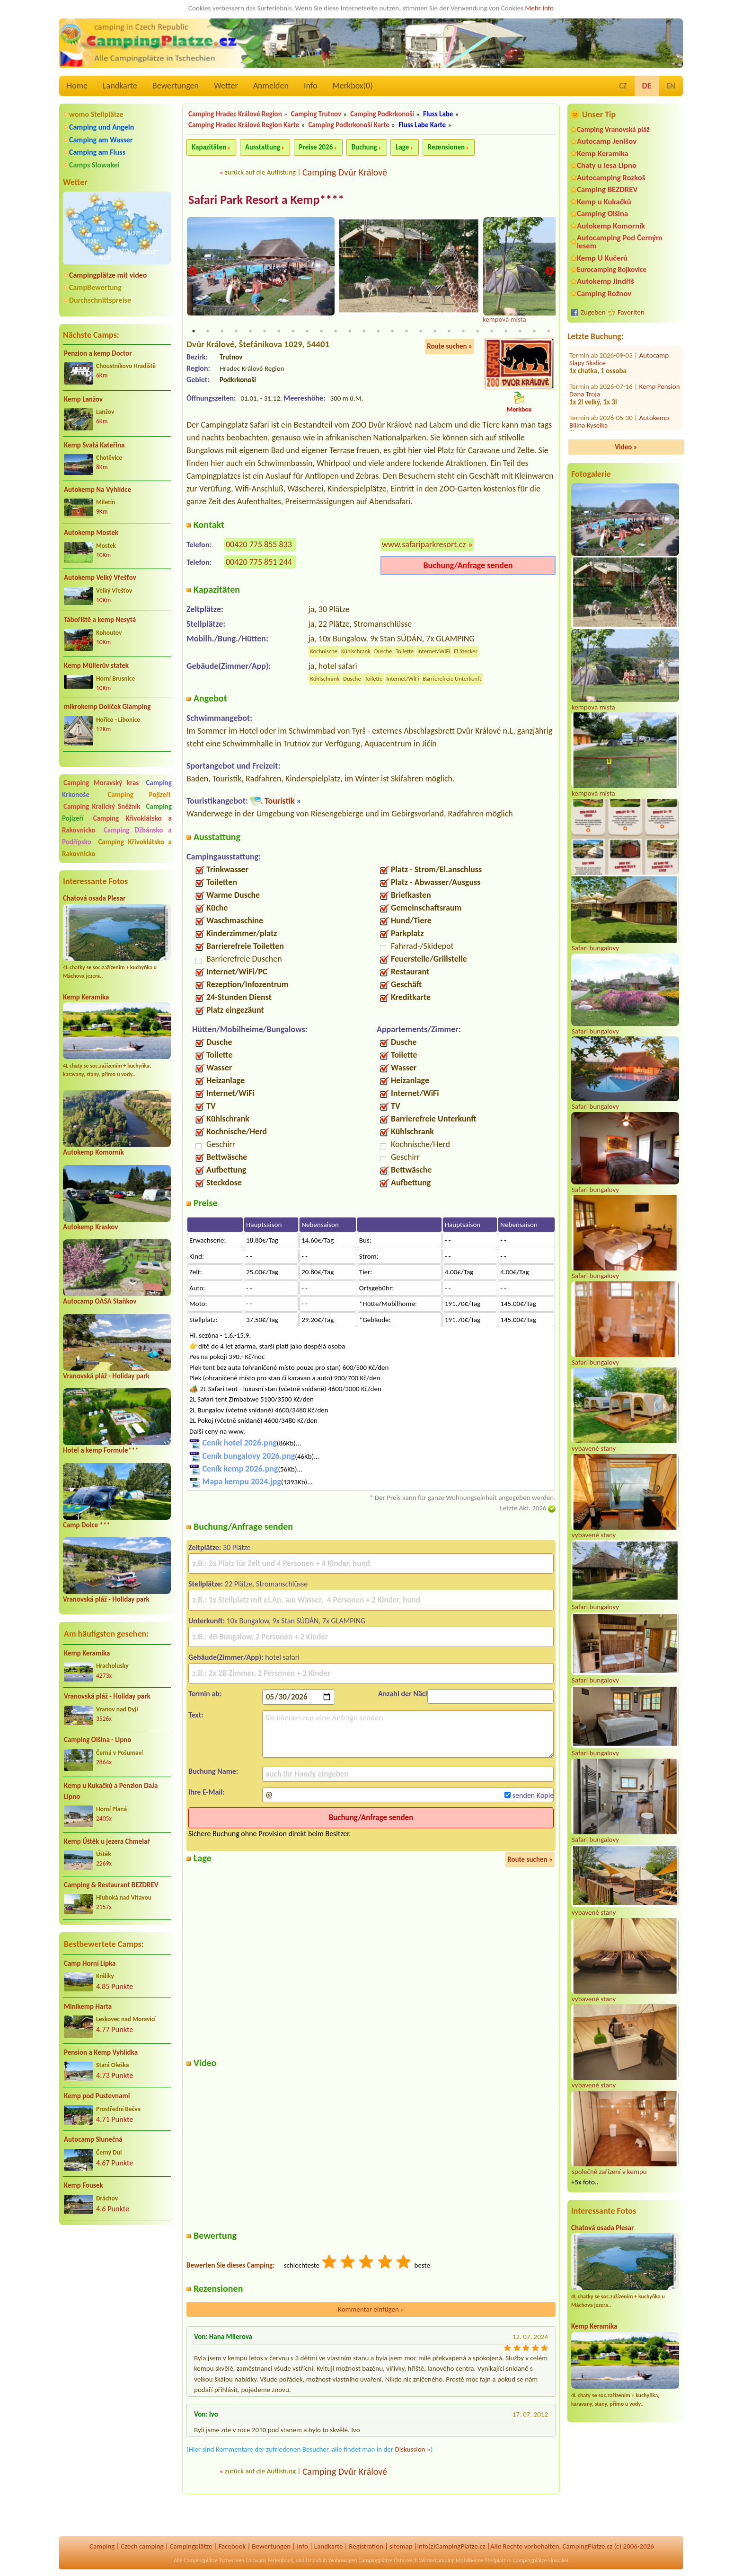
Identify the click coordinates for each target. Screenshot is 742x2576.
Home (77, 85)
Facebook (232, 2546)
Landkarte (120, 85)
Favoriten (631, 312)
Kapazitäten (209, 147)
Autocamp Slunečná (93, 2139)
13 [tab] (364, 331)
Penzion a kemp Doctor (98, 353)
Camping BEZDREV (607, 189)
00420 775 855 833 (259, 545)
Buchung (364, 147)
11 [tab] (335, 331)
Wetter (226, 85)
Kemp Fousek (83, 2185)
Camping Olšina (602, 214)
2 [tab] (207, 331)
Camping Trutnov (316, 114)
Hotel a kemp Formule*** (101, 1450)
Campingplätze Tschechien (214, 2560)
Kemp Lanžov (83, 399)
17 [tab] (420, 331)
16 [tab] (406, 331)
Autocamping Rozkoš (611, 178)
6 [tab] (264, 331)
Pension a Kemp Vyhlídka (101, 2052)
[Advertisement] (117, 2283)
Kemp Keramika (86, 997)
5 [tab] (250, 331)
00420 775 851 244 (259, 562)
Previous (192, 271)
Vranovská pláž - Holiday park (106, 1376)
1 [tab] (193, 331)
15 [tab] (392, 331)
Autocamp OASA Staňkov (99, 1301)
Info (311, 85)
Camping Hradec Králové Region (235, 114)
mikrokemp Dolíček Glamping (107, 706)
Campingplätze (191, 2546)
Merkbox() (352, 85)
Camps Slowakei (94, 164)
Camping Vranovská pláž (613, 129)
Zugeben (593, 312)
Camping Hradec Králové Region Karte (243, 125)
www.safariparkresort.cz (424, 545)
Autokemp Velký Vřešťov (100, 577)
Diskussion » (412, 2449)
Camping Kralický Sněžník (101, 806)
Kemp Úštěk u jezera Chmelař (107, 1841)
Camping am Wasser (101, 139)
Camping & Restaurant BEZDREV (111, 1885)
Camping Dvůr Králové (344, 172)
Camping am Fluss (97, 152)
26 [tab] (548, 331)
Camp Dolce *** (86, 1525)
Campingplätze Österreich (388, 2560)
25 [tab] (534, 331)
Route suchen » (449, 346)
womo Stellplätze (96, 114)
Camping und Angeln (101, 127)
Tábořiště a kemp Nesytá (100, 619)
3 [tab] (222, 331)
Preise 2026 (316, 147)
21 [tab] (477, 331)
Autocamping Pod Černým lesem (619, 242)
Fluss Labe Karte (422, 125)
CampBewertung (95, 287)
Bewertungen (175, 85)
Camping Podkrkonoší (382, 114)
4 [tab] (236, 331)
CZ (623, 85)
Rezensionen (446, 147)
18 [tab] (435, 331)
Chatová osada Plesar (94, 898)
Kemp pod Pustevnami (97, 2096)
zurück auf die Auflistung (260, 172)
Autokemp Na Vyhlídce (97, 489)
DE (647, 85)
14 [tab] (378, 331)
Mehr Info (539, 8)
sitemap (401, 2546)
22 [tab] (491, 331)
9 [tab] (307, 331)
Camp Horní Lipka (89, 1963)
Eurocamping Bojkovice (611, 269)
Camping (102, 2546)
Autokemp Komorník (93, 1152)
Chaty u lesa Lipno (606, 165)
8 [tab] (293, 331)
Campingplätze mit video (108, 275)
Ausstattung (262, 147)
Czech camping (142, 2546)
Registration (366, 2546)
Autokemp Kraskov (90, 1227)
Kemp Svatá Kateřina (94, 445)
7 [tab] (278, 331)
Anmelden (271, 85)
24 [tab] (520, 331)
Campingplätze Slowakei (540, 2560)
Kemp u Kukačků (604, 202)
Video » (626, 447)
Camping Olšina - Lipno (97, 1739)
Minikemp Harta (88, 2006)
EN (671, 85)
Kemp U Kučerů (602, 258)
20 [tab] (463, 331)
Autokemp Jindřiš (605, 281)
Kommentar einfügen (371, 2309)
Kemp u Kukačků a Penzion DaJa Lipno (111, 1791)
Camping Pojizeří (138, 794)
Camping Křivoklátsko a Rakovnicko (117, 848)
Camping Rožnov (604, 293)
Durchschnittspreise (100, 300)
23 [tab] (506, 331)
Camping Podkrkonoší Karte (349, 125)
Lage (402, 147)
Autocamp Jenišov (606, 141)
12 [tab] (349, 331)
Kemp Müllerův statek (96, 665)
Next (549, 271)
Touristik (280, 801)
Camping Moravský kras (101, 783)
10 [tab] (321, 331)
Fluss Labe (438, 114)
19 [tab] (449, 331)
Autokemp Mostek (91, 532)
